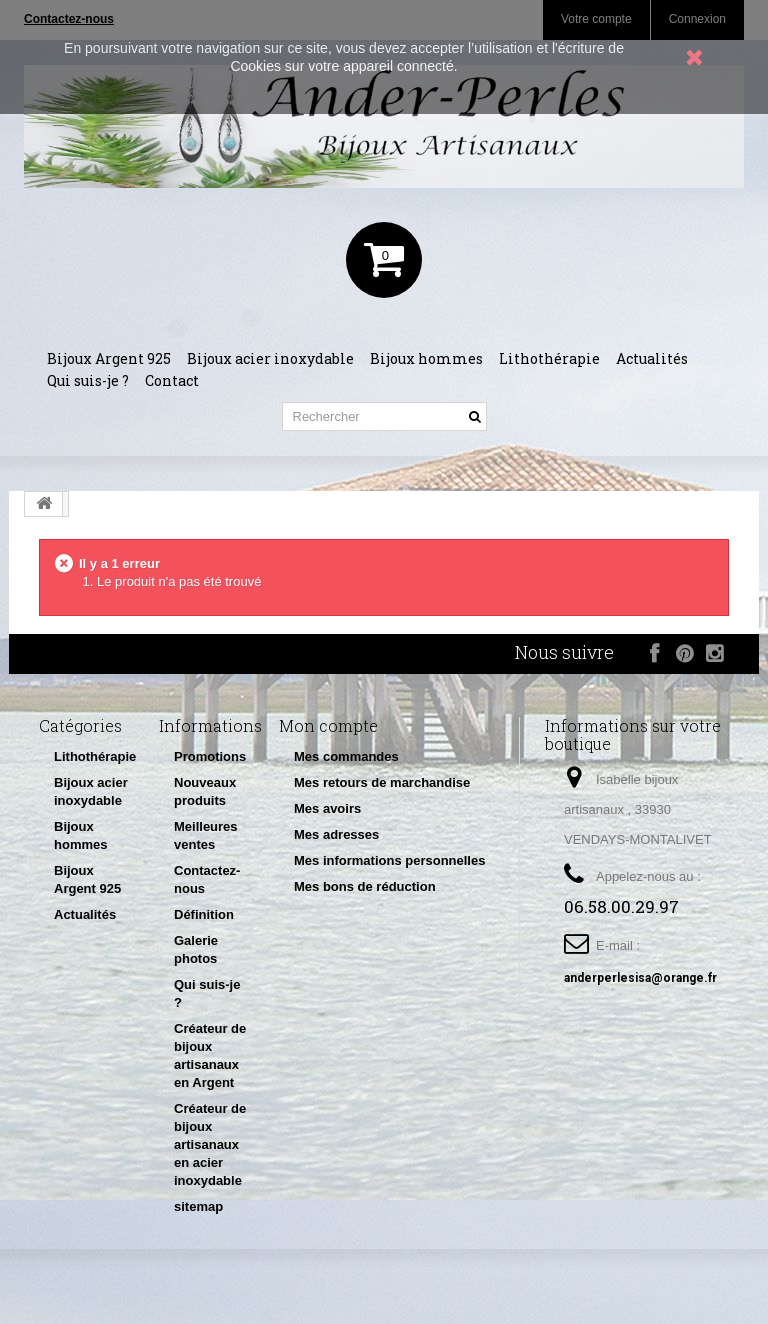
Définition (204, 914)
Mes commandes (346, 756)
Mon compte (328, 725)
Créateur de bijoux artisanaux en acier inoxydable (210, 1144)
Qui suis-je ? (88, 380)
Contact (172, 380)
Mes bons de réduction (365, 886)
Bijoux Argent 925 (109, 358)
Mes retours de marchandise (382, 782)
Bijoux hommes (426, 358)
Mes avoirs (327, 808)
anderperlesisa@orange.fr (640, 978)
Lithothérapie (549, 358)
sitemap (198, 1206)
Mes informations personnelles (389, 860)
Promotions (210, 756)
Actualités (652, 358)
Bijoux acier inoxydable (270, 358)
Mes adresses (336, 834)
